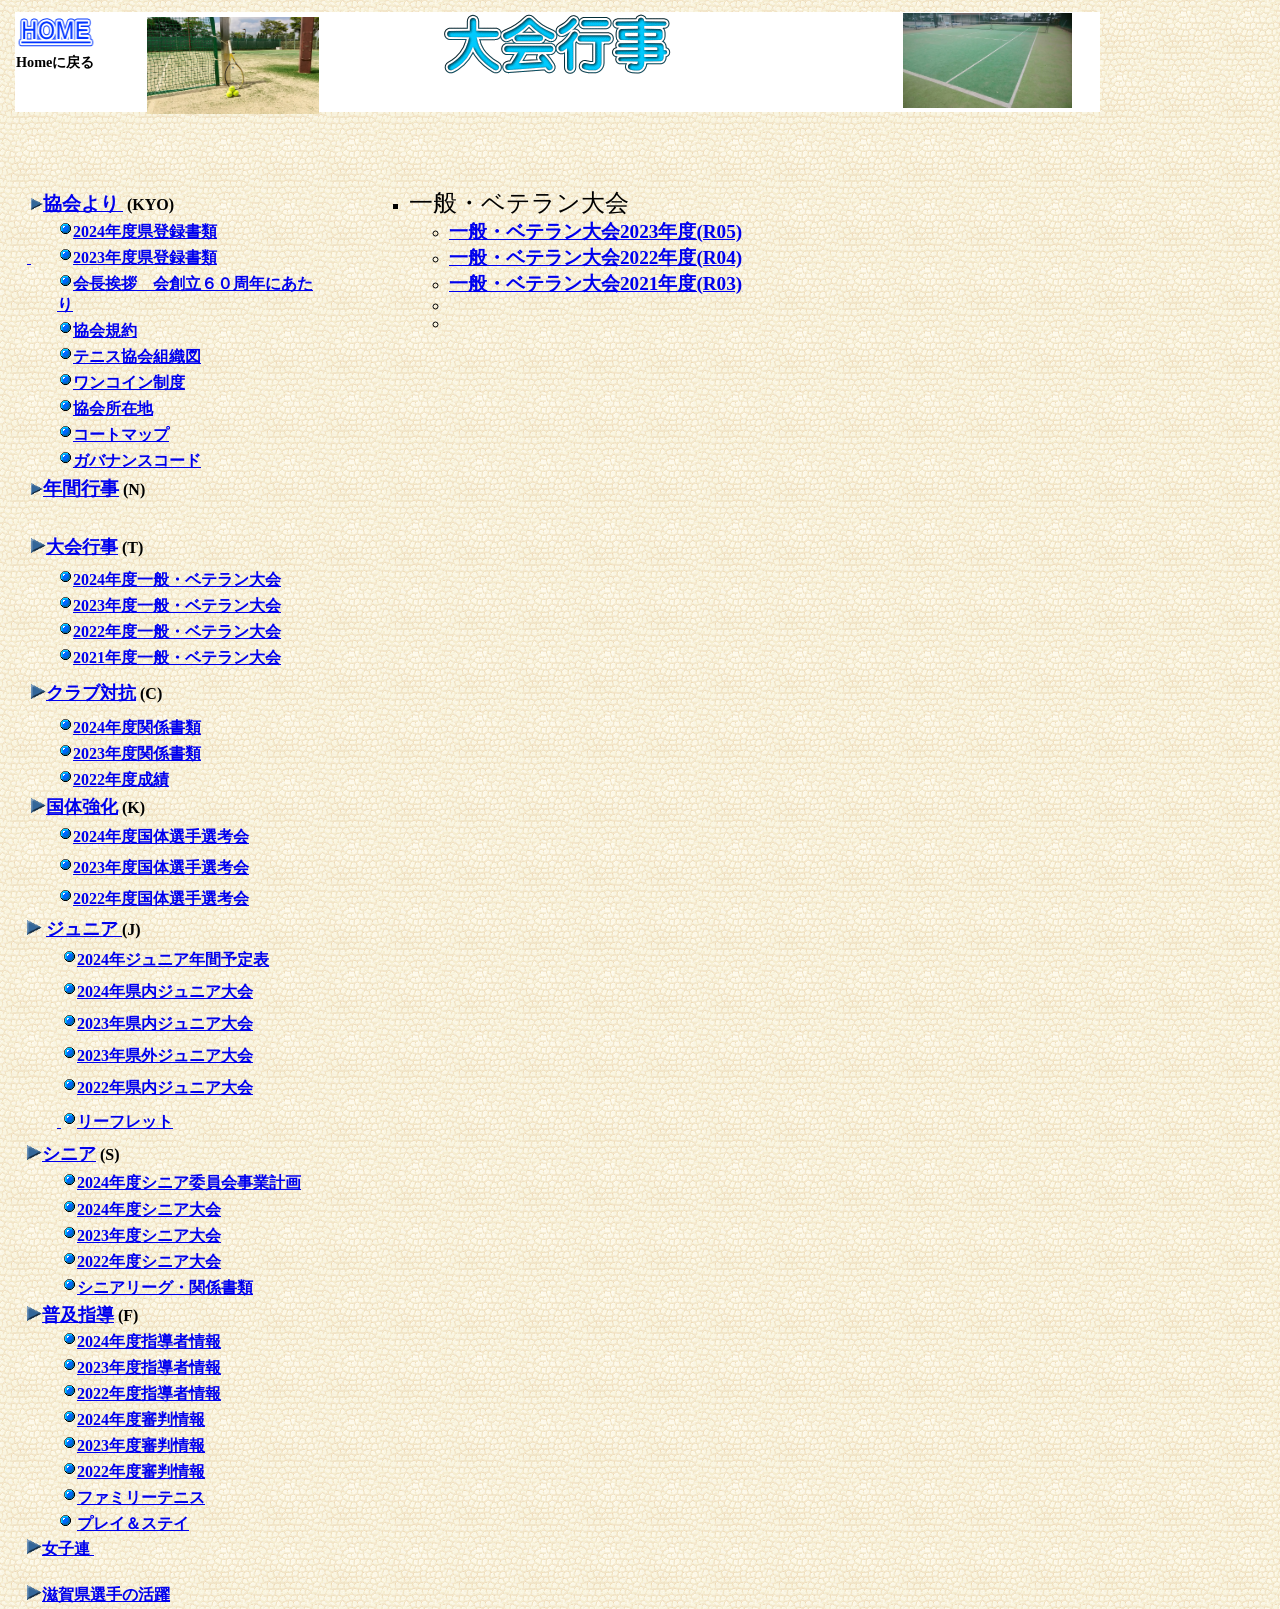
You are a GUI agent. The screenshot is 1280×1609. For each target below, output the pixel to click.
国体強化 (82, 807)
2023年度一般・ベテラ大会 (177, 605)
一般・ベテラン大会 (519, 203)
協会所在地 (105, 408)
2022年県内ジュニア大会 (165, 1087)
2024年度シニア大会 (149, 1209)
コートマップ (113, 434)
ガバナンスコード (129, 460)
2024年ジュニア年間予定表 (173, 959)
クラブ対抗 (91, 693)
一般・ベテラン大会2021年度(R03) (595, 283)
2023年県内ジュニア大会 (165, 1023)
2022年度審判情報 (141, 1471)
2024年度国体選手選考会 (161, 836)
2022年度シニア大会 (149, 1261)
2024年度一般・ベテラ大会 (177, 579)
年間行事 (81, 488)
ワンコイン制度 (121, 382)
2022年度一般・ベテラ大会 (177, 631)
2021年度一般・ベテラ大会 (177, 657)
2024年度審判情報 (141, 1419)
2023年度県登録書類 (137, 257)
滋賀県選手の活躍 (106, 1594)
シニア (69, 1154)
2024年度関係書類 (137, 727)
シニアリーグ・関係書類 (165, 1287)
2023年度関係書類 (137, 753)
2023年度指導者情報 (149, 1367)
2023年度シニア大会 (149, 1235)
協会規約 (97, 330)
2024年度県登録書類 (137, 231)
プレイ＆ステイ (133, 1523)
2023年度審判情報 (141, 1445)
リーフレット (115, 1121)
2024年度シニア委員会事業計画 (189, 1182)
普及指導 (78, 1315)
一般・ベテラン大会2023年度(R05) (595, 231)
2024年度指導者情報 (149, 1341)
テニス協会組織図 (129, 356)
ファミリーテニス (141, 1497)
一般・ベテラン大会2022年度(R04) (595, 257)
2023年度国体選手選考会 (161, 867)
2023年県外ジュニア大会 (165, 1055)
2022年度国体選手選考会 (161, 898)
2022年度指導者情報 (149, 1393)
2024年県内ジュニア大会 (165, 991)
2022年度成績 (121, 779)
